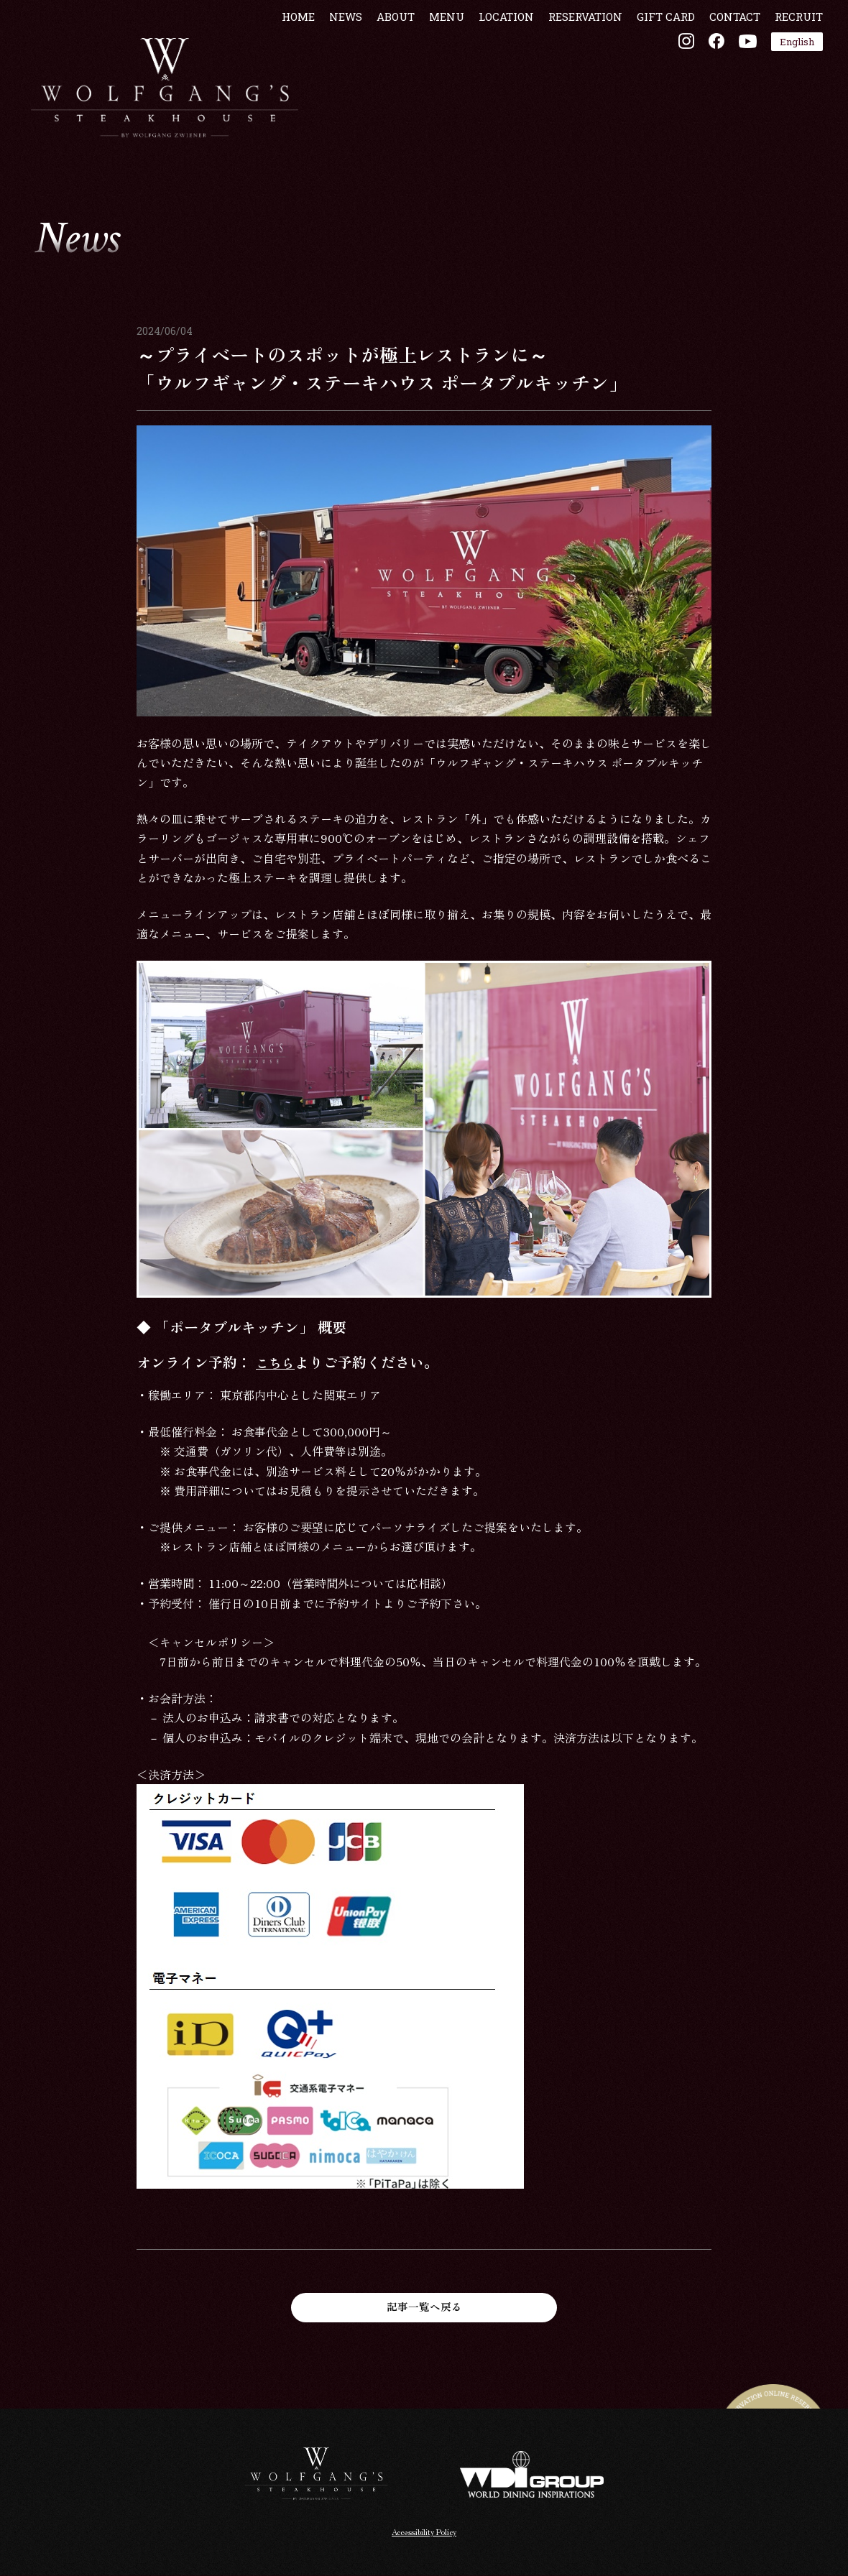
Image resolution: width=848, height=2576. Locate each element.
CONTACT (726, 59)
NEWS (337, 59)
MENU (438, 59)
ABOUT (387, 59)
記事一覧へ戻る (424, 2307)
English (788, 84)
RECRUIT (790, 59)
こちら (277, 1362)
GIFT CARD (657, 59)
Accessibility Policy (424, 2532)
